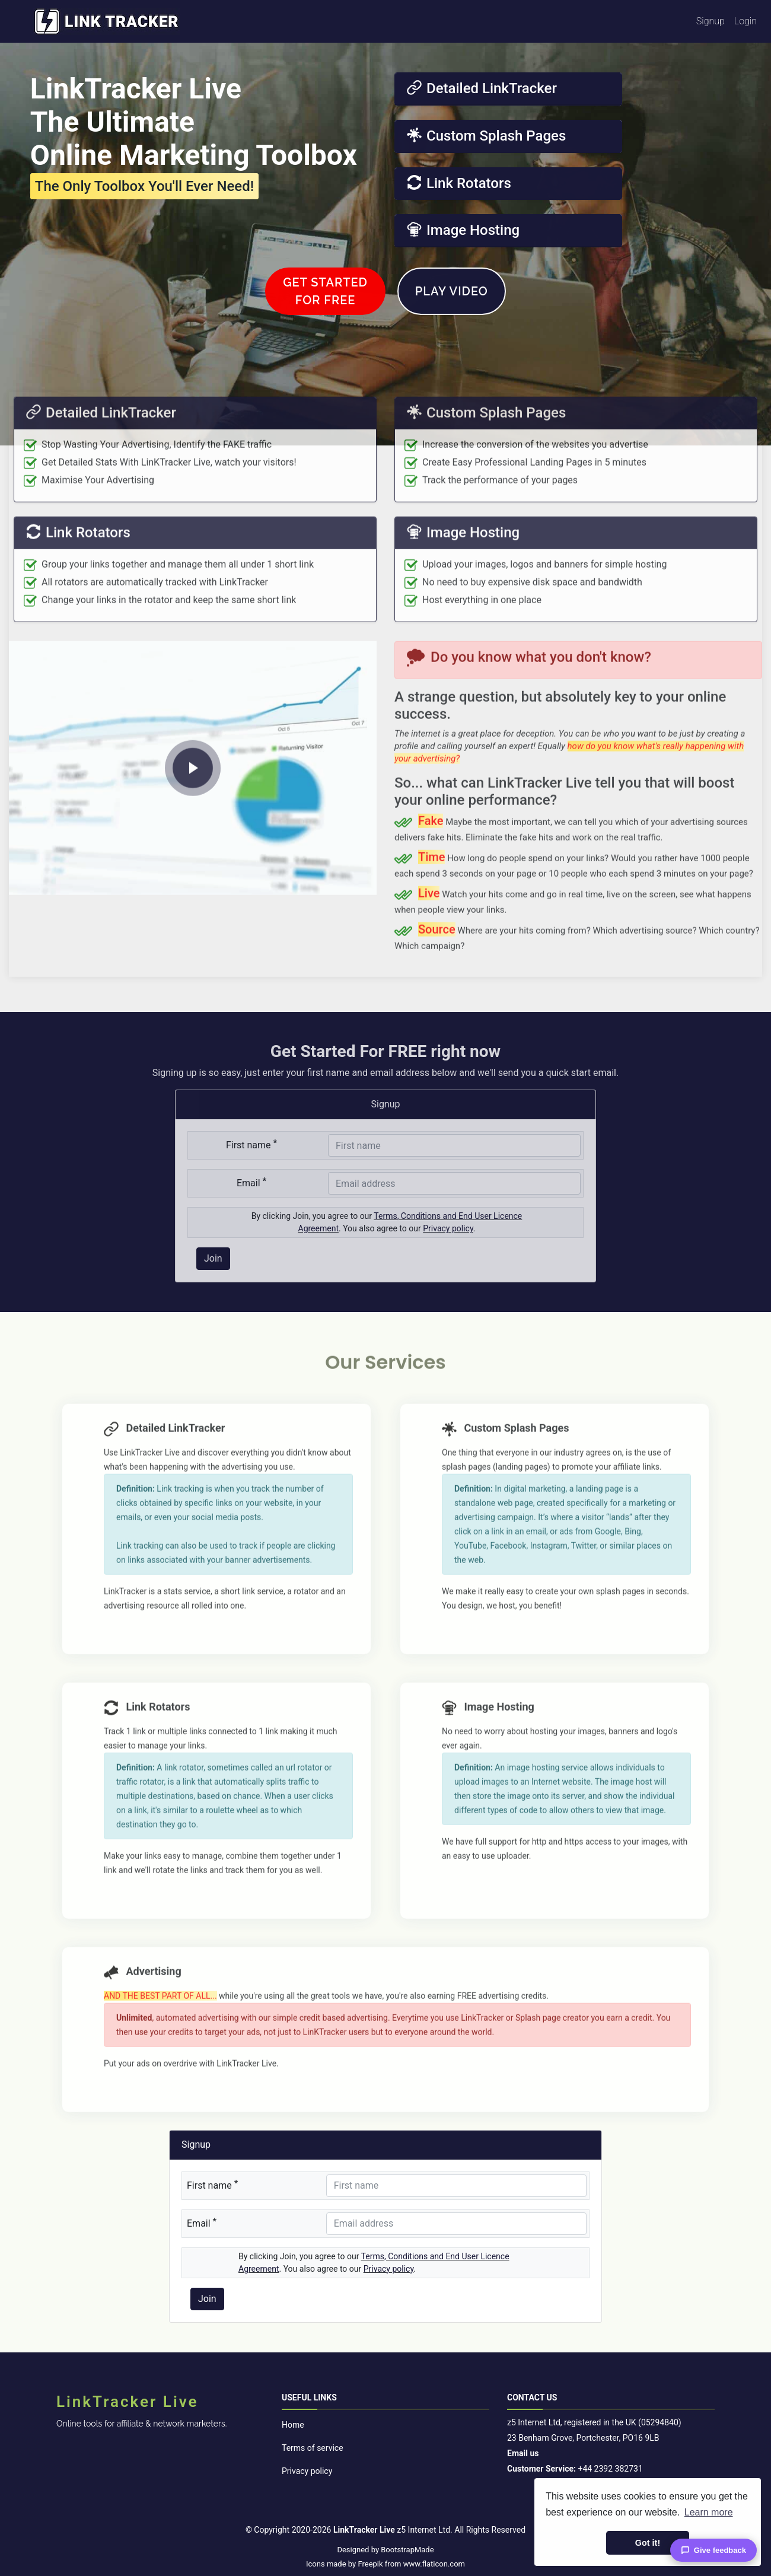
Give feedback (713, 2550)
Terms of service (312, 2448)
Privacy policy (307, 2471)
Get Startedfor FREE (325, 321)
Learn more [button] (708, 2512)
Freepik (370, 2563)
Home (293, 2424)
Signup (710, 21)
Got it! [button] (647, 2543)
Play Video (451, 321)
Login (745, 21)
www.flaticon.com (434, 2563)
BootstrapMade (407, 2549)
